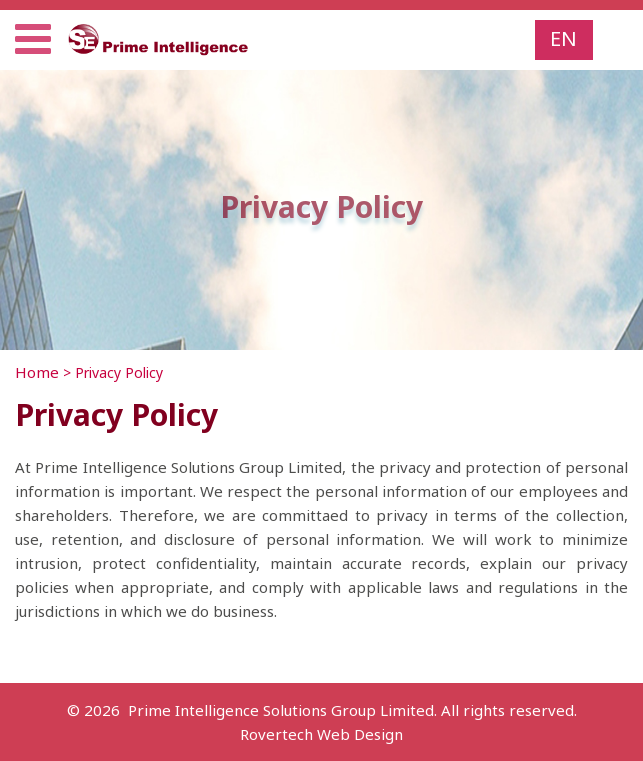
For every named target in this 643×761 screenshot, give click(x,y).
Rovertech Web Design (321, 734)
